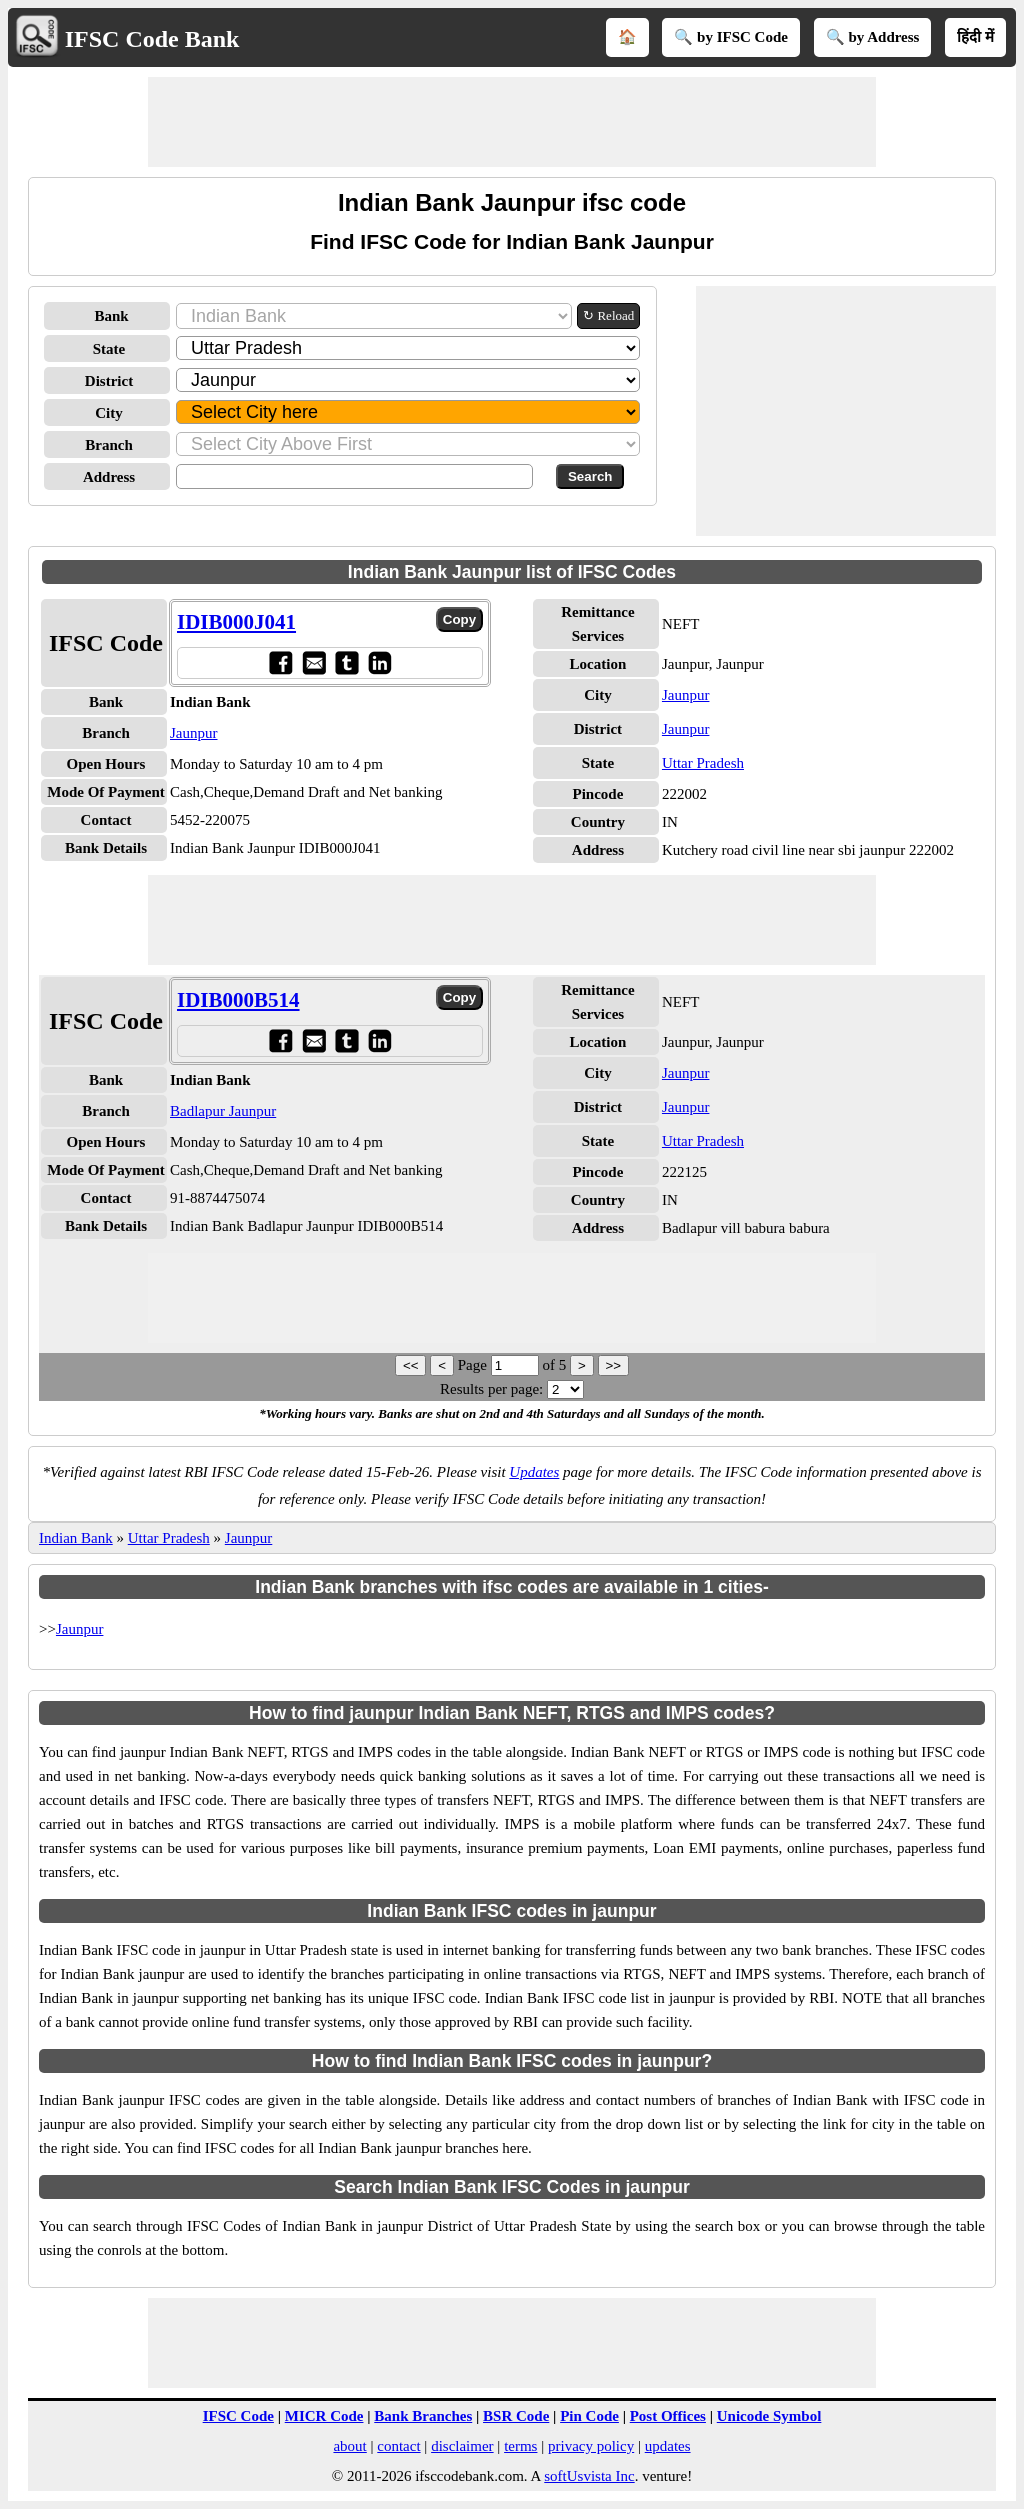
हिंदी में (975, 37)
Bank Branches (423, 2416)
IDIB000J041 (236, 622)
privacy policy (591, 2446)
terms (520, 2446)
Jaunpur (194, 733)
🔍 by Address (873, 37)
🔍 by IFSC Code (731, 37)
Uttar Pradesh (703, 763)
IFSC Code (238, 2416)
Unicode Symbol (769, 2416)
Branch (109, 445)
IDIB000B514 (238, 1000)
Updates (534, 1472)
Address (109, 477)
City (109, 413)
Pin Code (589, 2416)
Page (474, 1365)
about (349, 2446)
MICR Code (324, 2416)
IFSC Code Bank (152, 39)
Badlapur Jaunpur (223, 1111)
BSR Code (516, 2416)
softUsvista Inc (589, 2476)
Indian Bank (76, 1538)
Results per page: (491, 1389)
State (109, 349)
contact (398, 2446)
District (109, 381)
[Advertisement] (512, 122)
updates (668, 2446)
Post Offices (668, 2416)
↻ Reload (608, 315)
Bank (111, 316)
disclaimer (462, 2446)
